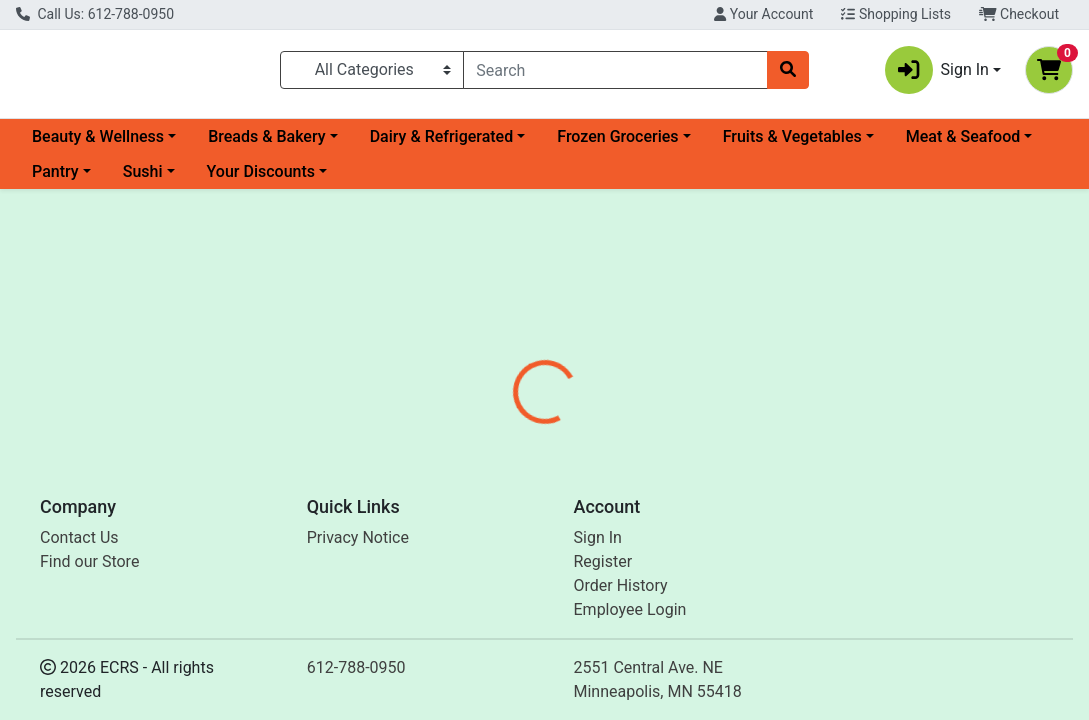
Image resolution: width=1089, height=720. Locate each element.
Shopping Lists (896, 14)
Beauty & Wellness (98, 144)
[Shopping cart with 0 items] (1049, 74)
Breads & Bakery (266, 144)
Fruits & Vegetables (792, 144)
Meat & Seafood (963, 144)
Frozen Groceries (617, 144)
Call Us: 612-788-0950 (95, 14)
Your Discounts (261, 179)
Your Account (763, 14)
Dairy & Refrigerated (442, 144)
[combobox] (615, 74)
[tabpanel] (771, 548)
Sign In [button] (937, 74)
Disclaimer (596, 454)
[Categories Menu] (372, 74)
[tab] (508, 454)
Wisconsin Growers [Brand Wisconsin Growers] (717, 529)
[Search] (615, 74)
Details (508, 454)
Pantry (55, 179)
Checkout (1019, 14)
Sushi (143, 179)
